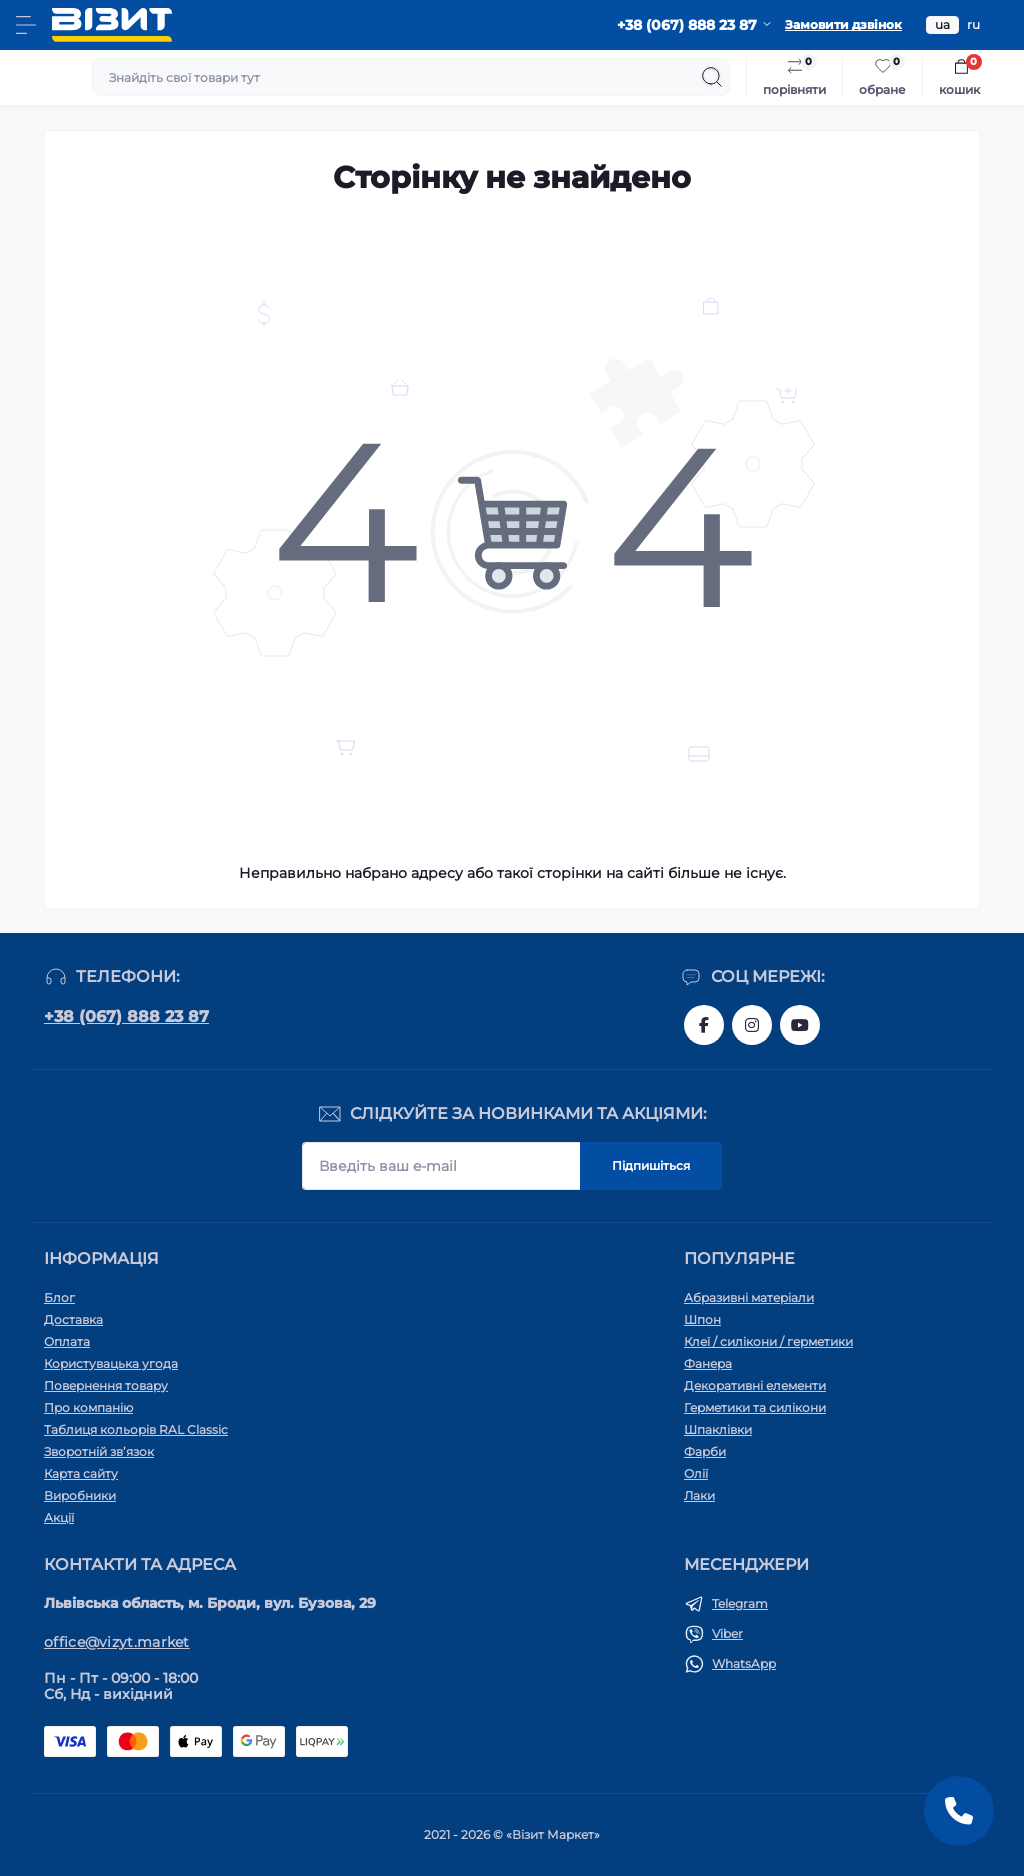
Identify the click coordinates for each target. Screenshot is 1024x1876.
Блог (59, 1297)
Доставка (73, 1319)
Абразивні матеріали (749, 1297)
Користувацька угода (111, 1363)
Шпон (702, 1319)
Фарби (705, 1451)
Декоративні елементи (755, 1385)
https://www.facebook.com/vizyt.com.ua (704, 1025)
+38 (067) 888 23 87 (126, 1016)
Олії (696, 1473)
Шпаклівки (718, 1429)
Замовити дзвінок (843, 24)
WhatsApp (744, 1663)
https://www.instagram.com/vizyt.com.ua (752, 1025)
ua (942, 24)
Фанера (708, 1363)
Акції (59, 1517)
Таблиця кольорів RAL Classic (136, 1429)
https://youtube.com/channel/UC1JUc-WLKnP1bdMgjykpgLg (800, 1025)
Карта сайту (81, 1473)
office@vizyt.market (117, 1642)
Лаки (699, 1495)
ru (973, 24)
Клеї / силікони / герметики (768, 1341)
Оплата (67, 1341)
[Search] (712, 77)
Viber (727, 1633)
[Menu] (26, 25)
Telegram (740, 1603)
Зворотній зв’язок (99, 1451)
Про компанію (88, 1407)
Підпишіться (651, 1165)
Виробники (80, 1495)
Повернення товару (106, 1385)
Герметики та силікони (755, 1407)
